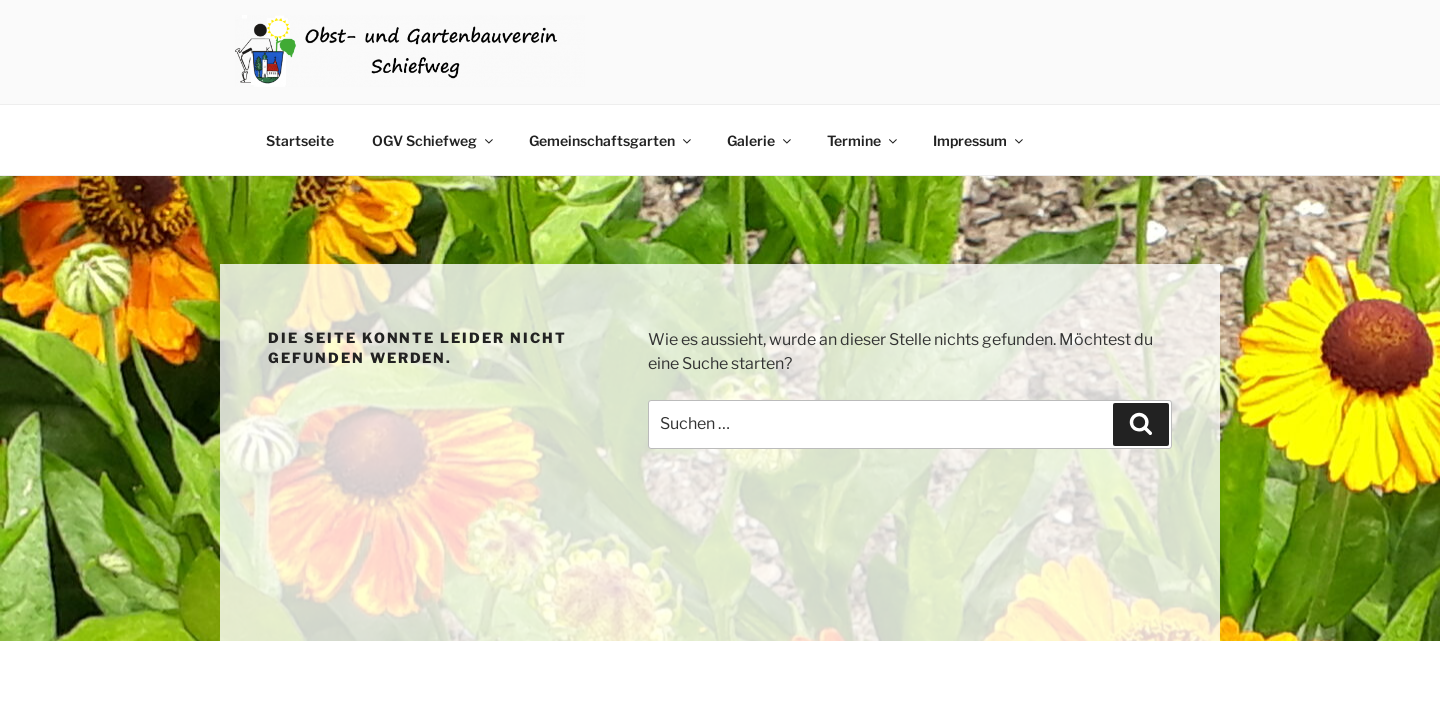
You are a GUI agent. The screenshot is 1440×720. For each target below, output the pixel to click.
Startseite (300, 140)
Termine (863, 140)
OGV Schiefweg (434, 140)
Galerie (760, 140)
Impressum (979, 140)
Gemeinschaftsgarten (611, 140)
